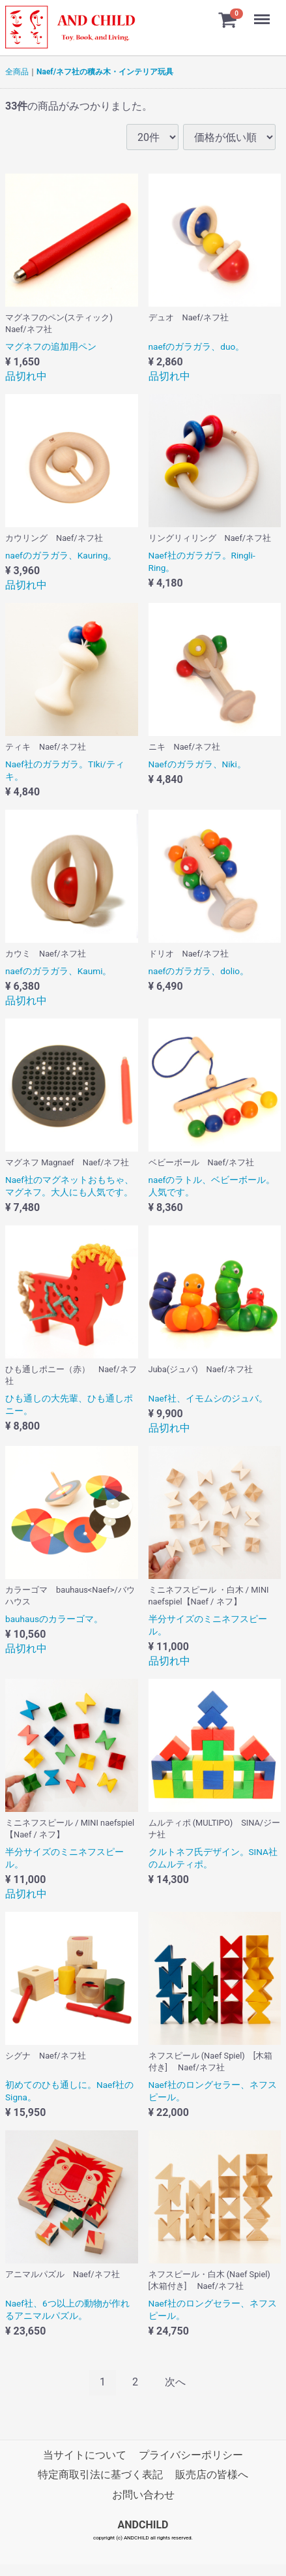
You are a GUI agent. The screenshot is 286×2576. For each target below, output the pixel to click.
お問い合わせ (143, 2495)
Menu (263, 13)
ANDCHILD (143, 2525)
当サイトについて (84, 2455)
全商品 (17, 71)
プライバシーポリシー (191, 2455)
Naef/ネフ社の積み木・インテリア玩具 (104, 71)
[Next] (175, 2382)
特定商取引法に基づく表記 (100, 2474)
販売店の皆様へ (211, 2474)
